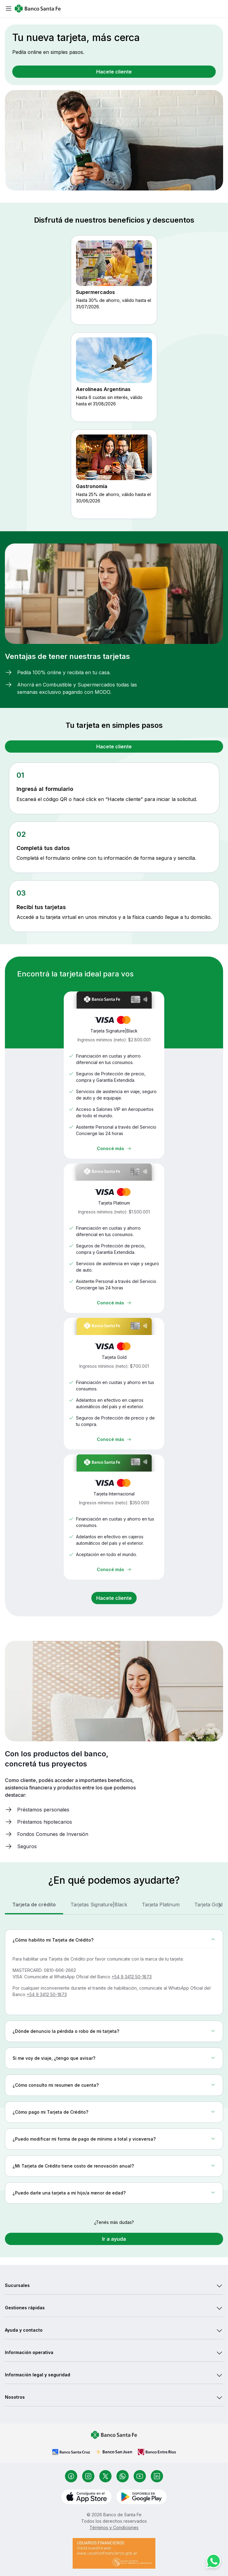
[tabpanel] (114, 2069)
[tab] (34, 1905)
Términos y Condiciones (114, 2527)
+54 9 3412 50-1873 (132, 1976)
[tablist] (114, 1905)
